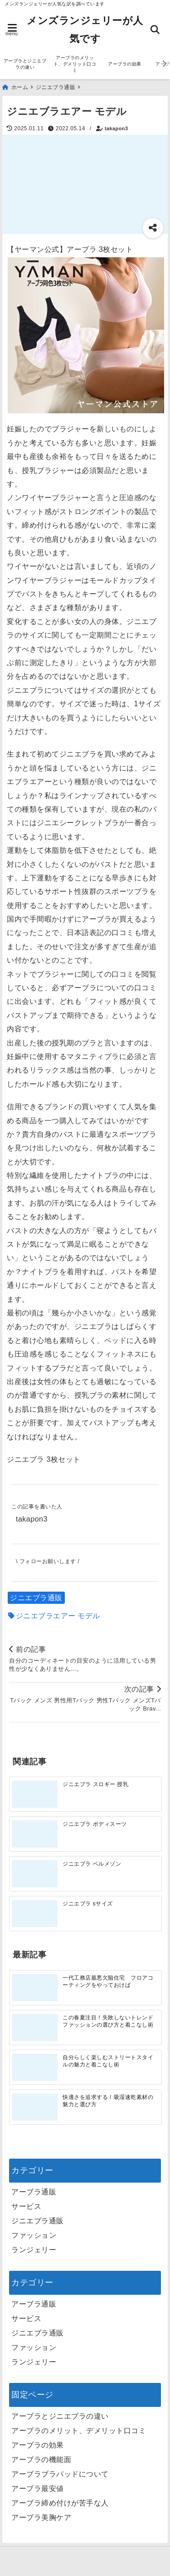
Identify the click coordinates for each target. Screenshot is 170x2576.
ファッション (33, 2235)
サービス (26, 2206)
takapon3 (116, 128)
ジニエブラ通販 (36, 1598)
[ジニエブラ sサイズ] (35, 1913)
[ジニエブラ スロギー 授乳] (35, 1794)
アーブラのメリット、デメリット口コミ (75, 64)
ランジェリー (33, 2250)
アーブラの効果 (124, 63)
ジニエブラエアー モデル (58, 1616)
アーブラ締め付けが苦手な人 (60, 2503)
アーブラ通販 (33, 2192)
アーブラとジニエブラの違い (25, 64)
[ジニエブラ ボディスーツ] (35, 1834)
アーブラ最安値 (37, 2488)
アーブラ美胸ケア (41, 2517)
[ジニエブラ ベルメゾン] (35, 1873)
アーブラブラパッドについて (60, 2474)
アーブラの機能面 (41, 2459)
